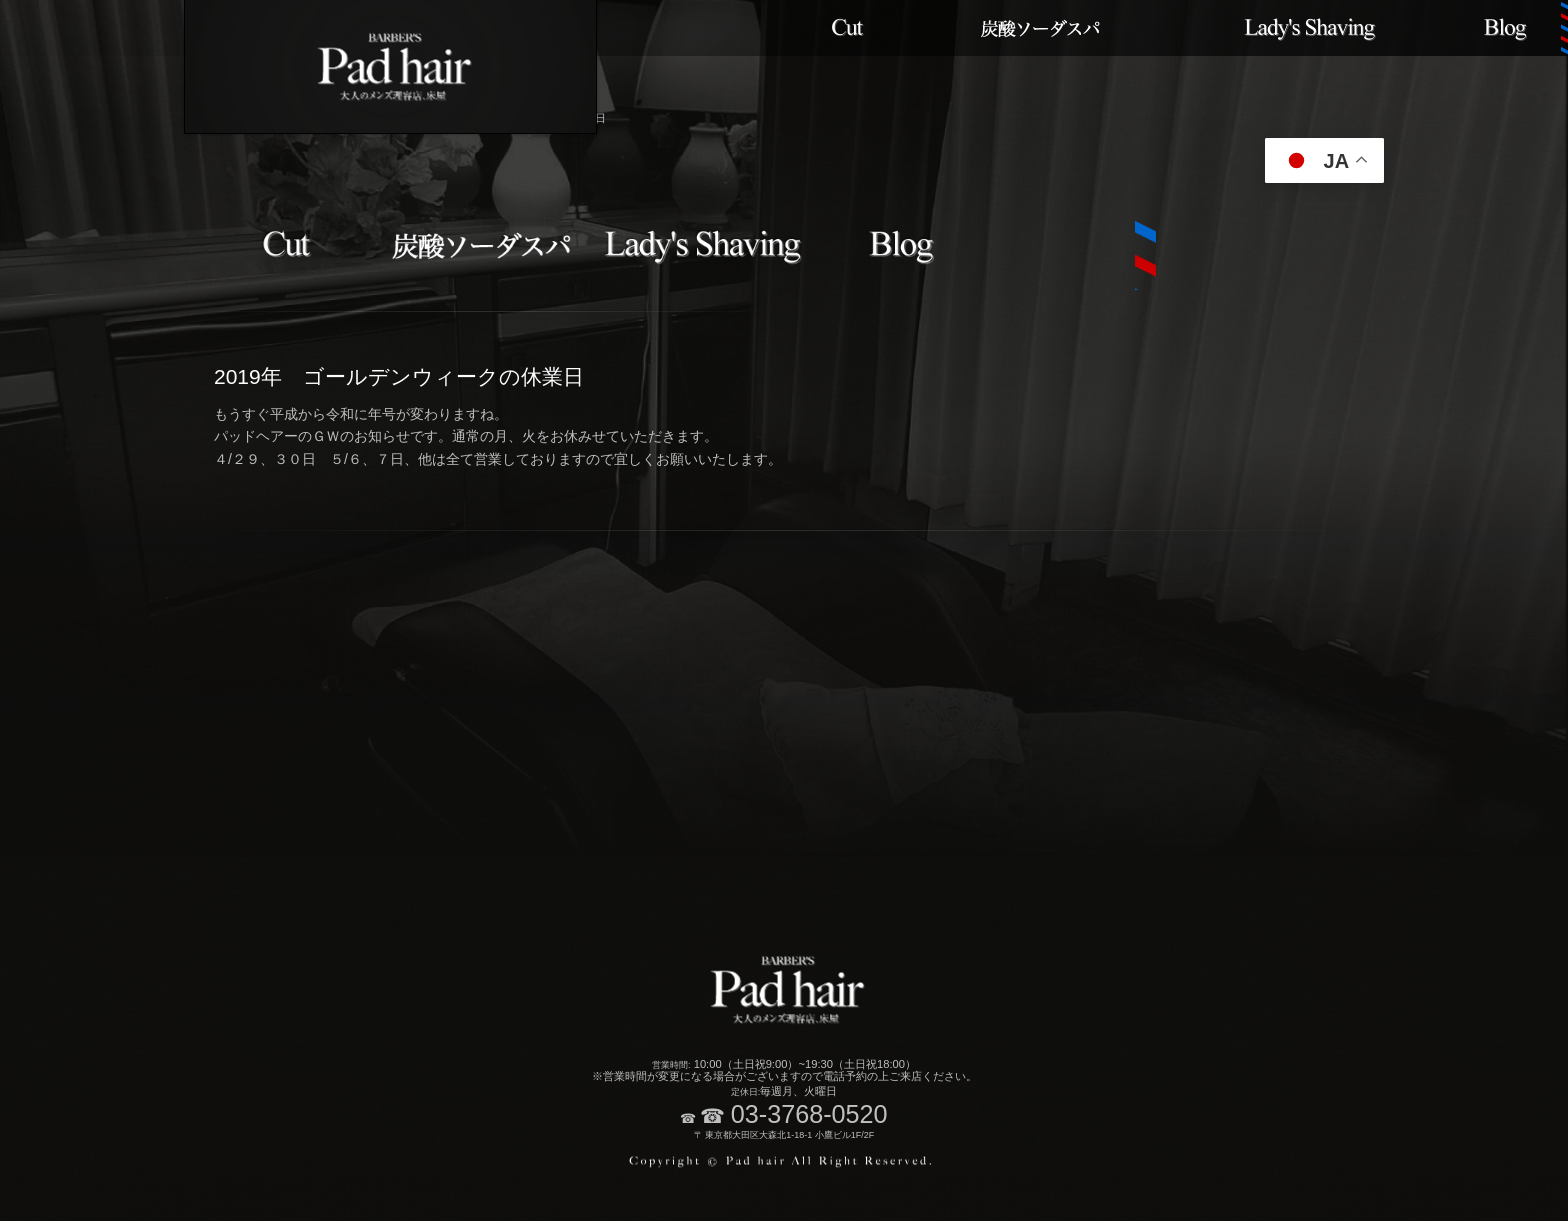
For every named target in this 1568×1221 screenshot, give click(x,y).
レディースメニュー (1309, 28)
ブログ (1505, 28)
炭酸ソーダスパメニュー (1042, 28)
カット (846, 28)
